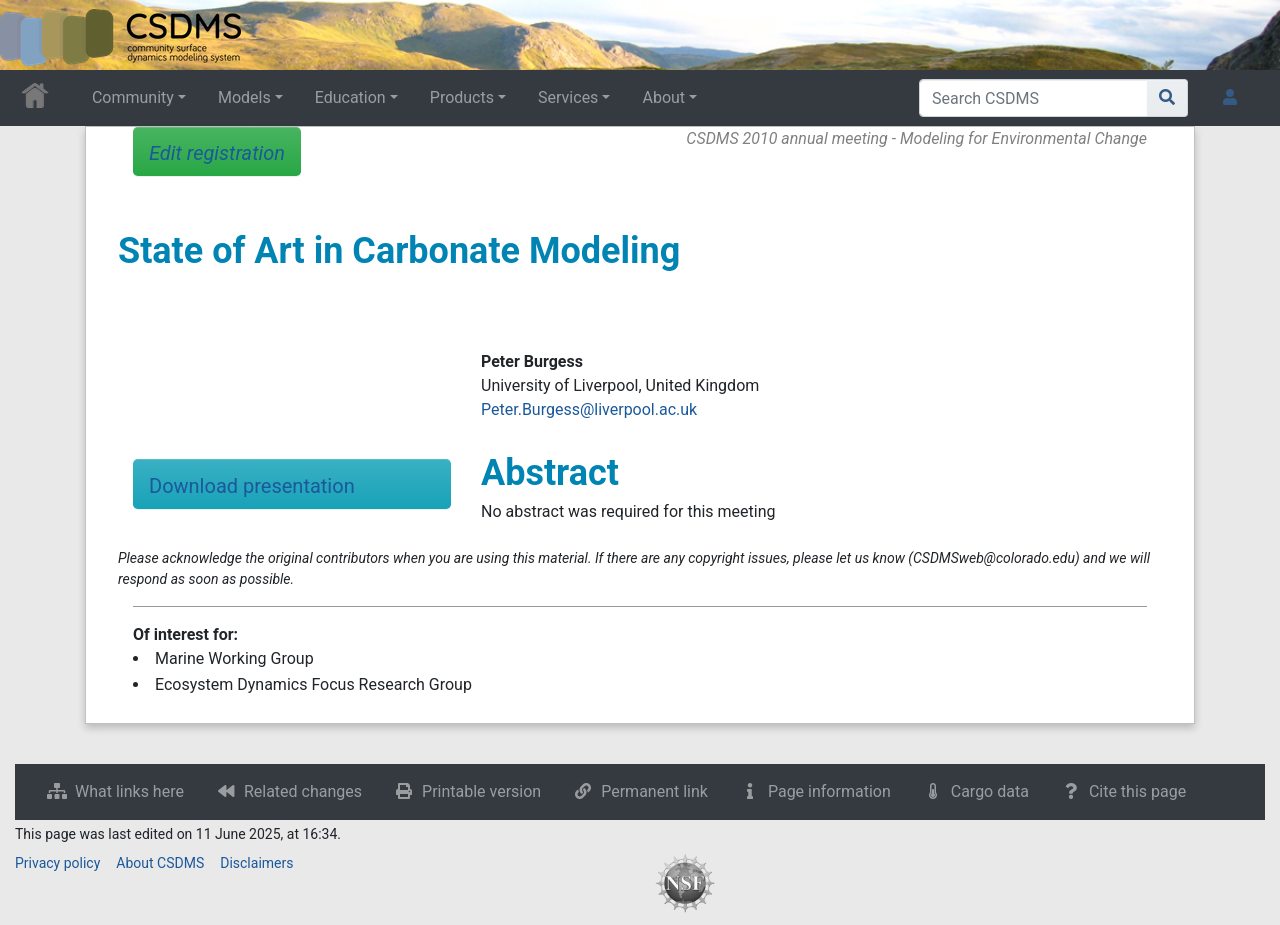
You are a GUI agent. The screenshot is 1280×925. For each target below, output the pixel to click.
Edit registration (217, 153)
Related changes (303, 791)
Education (350, 97)
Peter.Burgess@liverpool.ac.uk (589, 409)
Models (244, 97)
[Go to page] (1167, 98)
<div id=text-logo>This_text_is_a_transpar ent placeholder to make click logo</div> (32, 35)
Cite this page (1137, 791)
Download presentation (252, 486)
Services (568, 97)
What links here (129, 791)
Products (462, 97)
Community (133, 97)
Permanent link (654, 791)
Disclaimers (256, 863)
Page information (829, 791)
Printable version (481, 791)
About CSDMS (160, 863)
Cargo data (990, 791)
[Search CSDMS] (1033, 98)
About (663, 97)
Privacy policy (57, 863)
